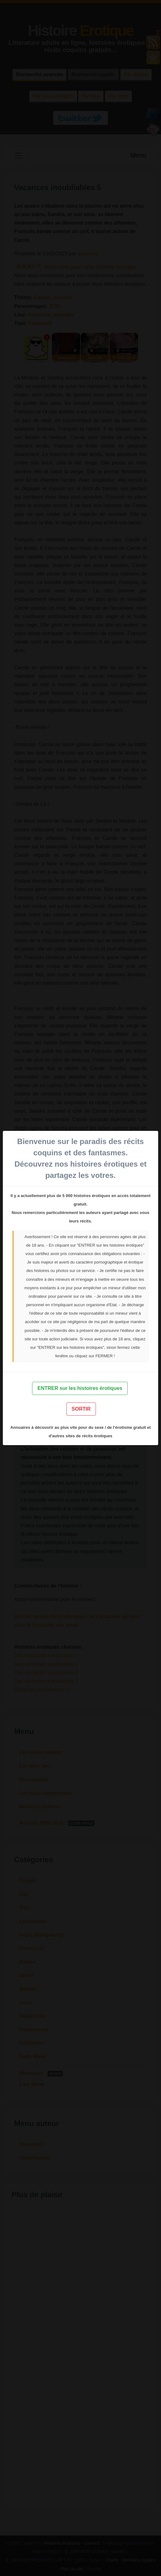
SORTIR (81, 1409)
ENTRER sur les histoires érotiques (79, 1388)
